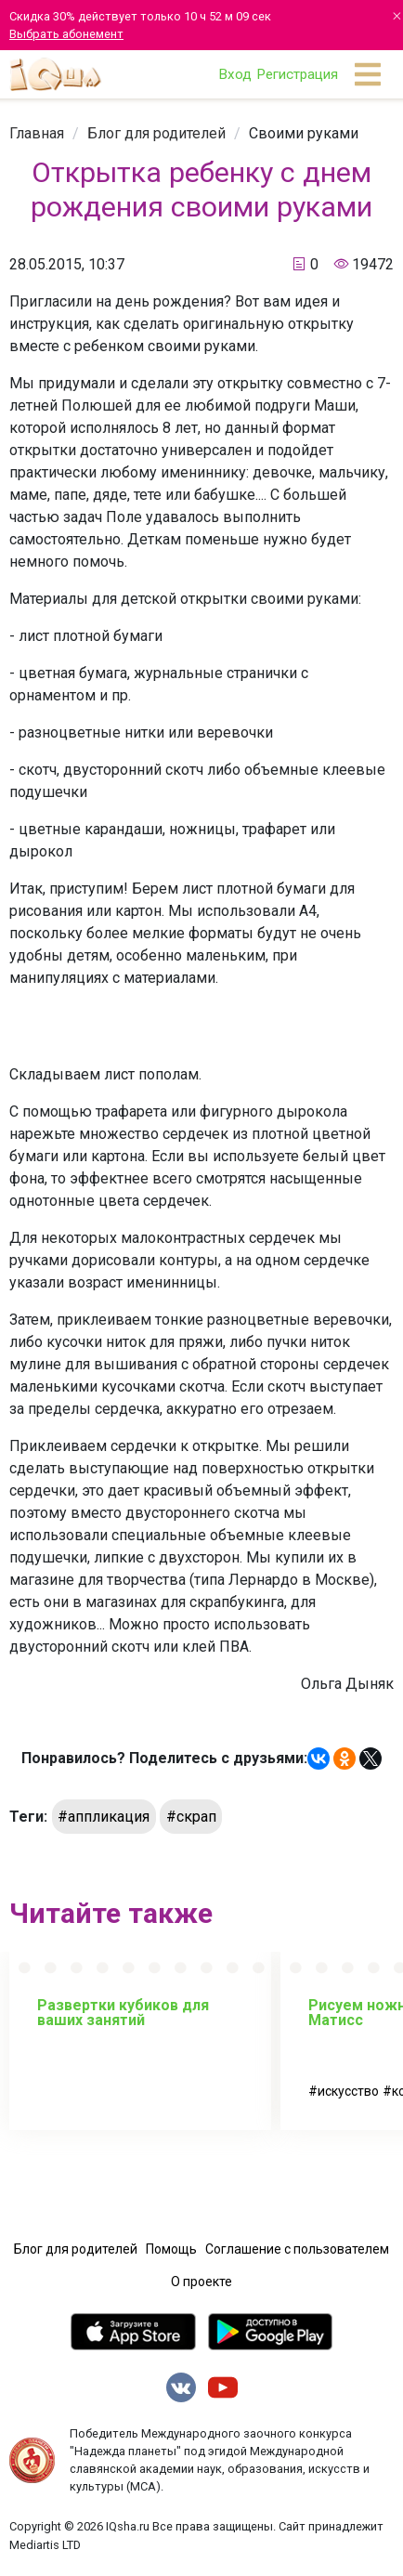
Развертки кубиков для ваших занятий (123, 2012)
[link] (36, 133)
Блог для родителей (156, 133)
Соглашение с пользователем (297, 2249)
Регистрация (297, 74)
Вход (235, 74)
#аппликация (104, 1816)
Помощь (171, 2249)
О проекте (201, 2281)
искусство (348, 2091)
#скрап (191, 1816)
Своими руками (303, 133)
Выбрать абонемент (66, 34)
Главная (36, 133)
